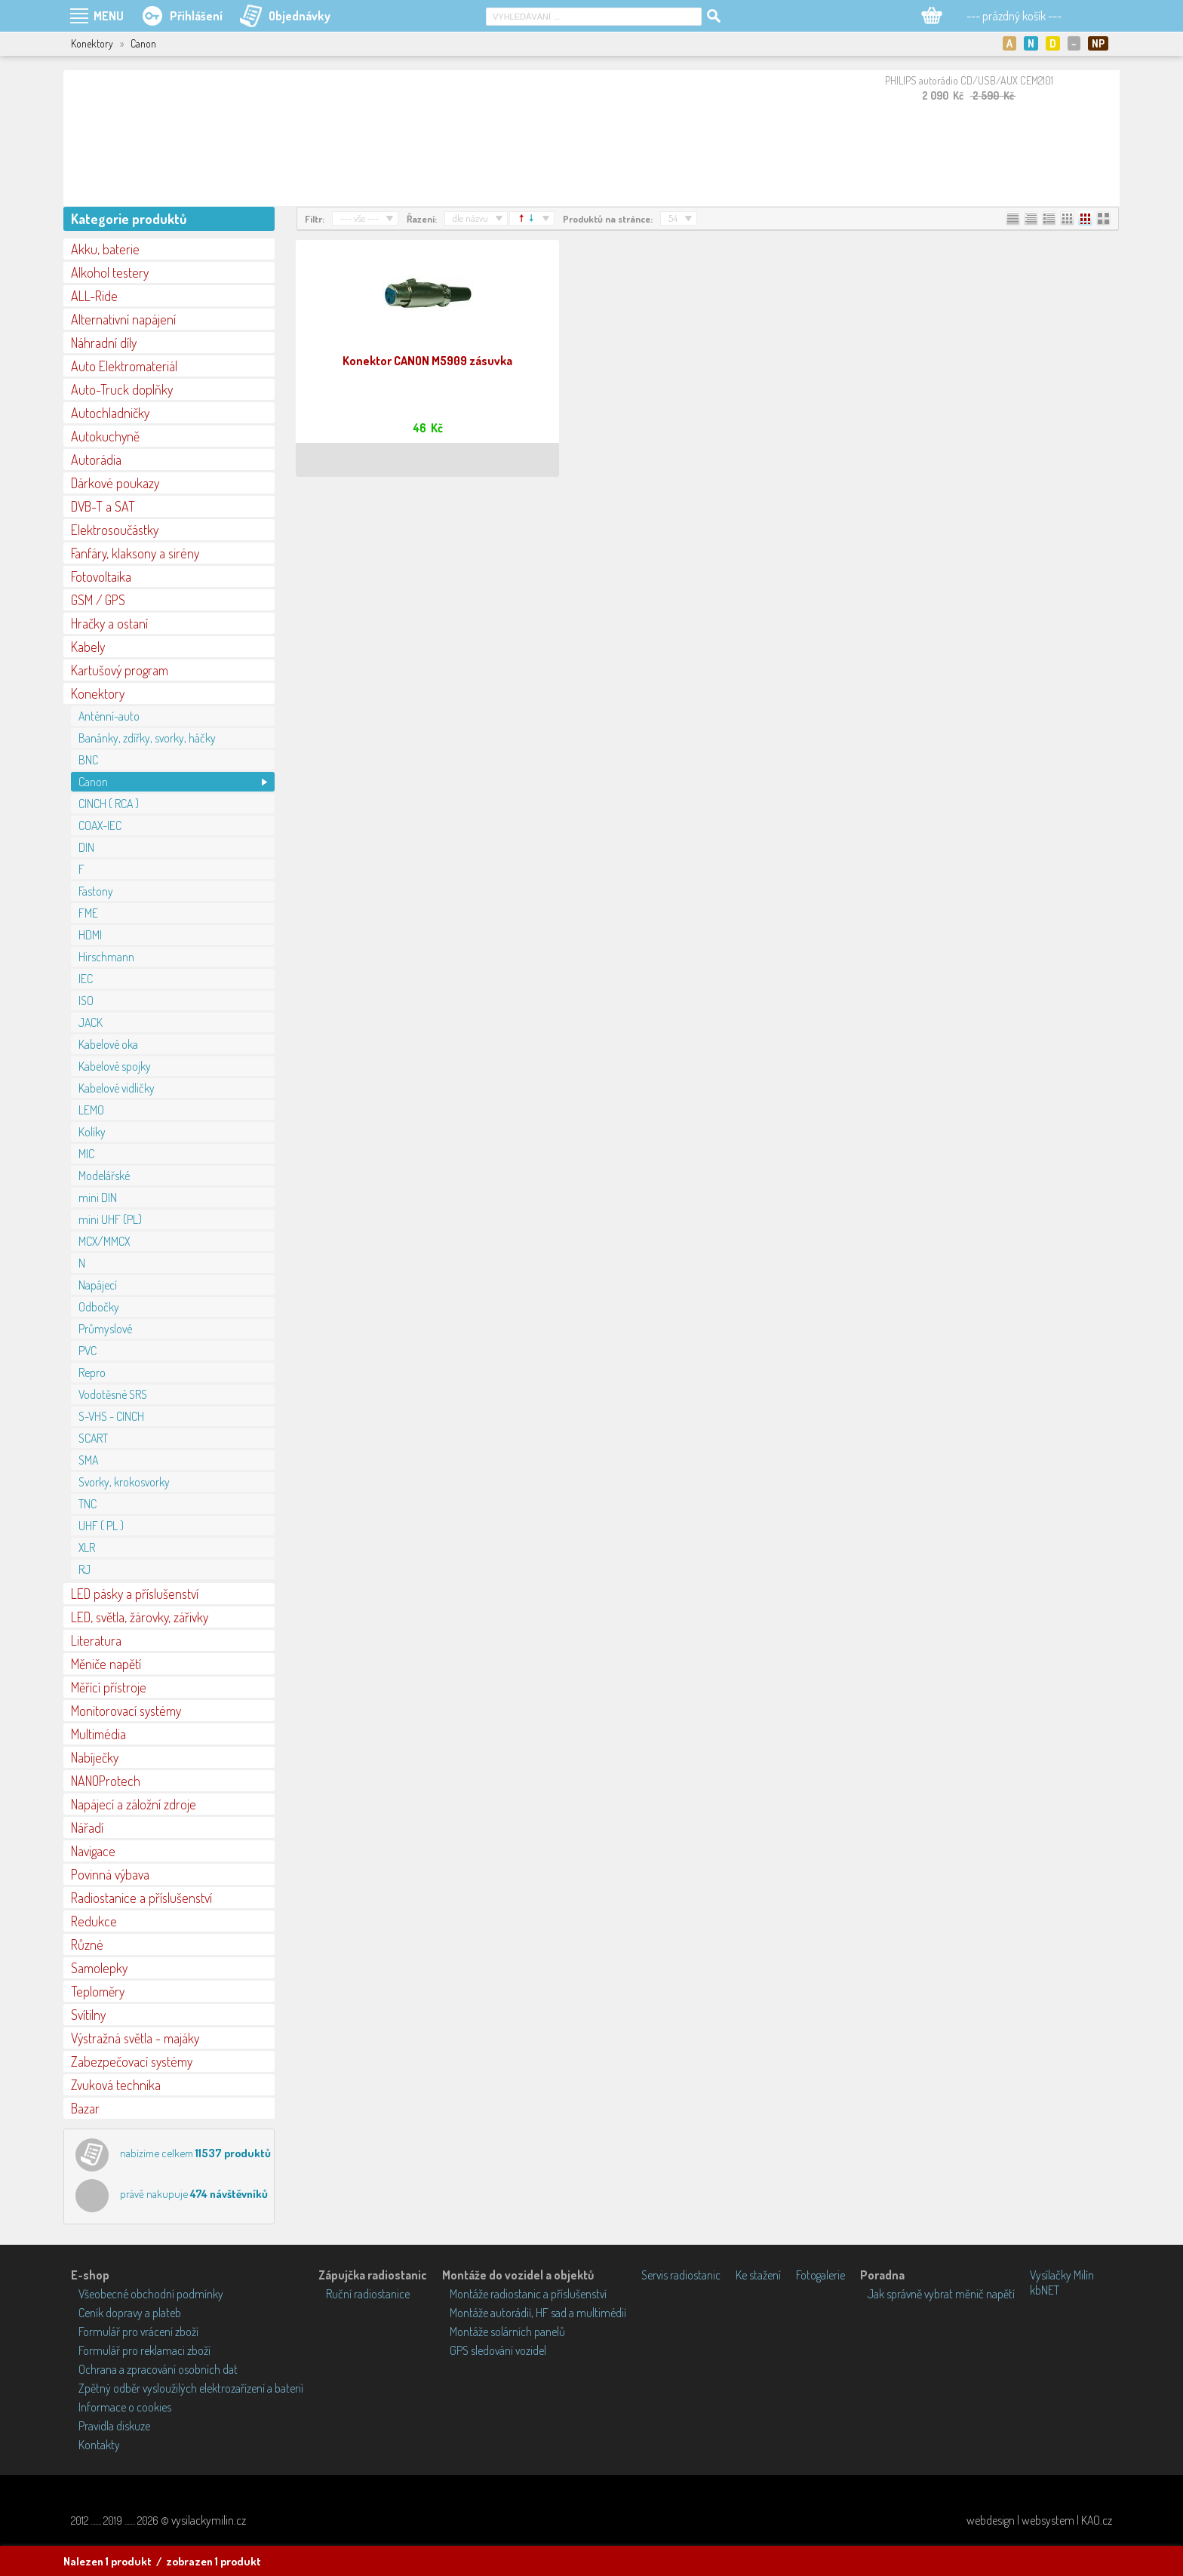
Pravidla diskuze (114, 2425)
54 (673, 218)
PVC (87, 1350)
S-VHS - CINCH (111, 1416)
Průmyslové (105, 1328)
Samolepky (99, 1968)
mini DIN (97, 1197)
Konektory (97, 693)
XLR (86, 1547)
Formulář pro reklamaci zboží (144, 2350)
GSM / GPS (98, 600)
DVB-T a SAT (103, 506)
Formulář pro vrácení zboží (138, 2331)
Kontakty (99, 2444)
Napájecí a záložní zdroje (133, 1804)
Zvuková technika (116, 2084)
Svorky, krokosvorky (124, 1481)
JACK (90, 1022)
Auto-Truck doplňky (122, 389)
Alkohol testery (110, 272)
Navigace (93, 1851)
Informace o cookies (124, 2407)
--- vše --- (359, 218)
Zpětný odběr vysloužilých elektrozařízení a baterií (190, 2388)
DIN (86, 847)
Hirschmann (106, 956)
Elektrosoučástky (114, 529)
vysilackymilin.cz (208, 2520)
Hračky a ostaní (109, 623)
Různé (87, 1944)
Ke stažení (758, 2274)
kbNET (1044, 2290)
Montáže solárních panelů (507, 2331)
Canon (93, 781)
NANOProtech (105, 1780)
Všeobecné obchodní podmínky (150, 2293)
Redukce (94, 1921)
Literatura (96, 1640)
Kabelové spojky (114, 1066)
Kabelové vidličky (116, 1088)
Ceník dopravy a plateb (129, 2312)
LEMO (91, 1109)
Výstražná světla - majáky (135, 2038)
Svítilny (88, 2014)
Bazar (85, 2108)
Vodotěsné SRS (112, 1394)
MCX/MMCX (104, 1241)
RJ (84, 1569)
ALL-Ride (94, 295)
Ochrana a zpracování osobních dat (158, 2369)
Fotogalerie (820, 2274)
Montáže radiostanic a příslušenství (528, 2293)
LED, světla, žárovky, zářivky (139, 1617)
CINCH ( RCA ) (108, 803)
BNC (88, 759)
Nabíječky (94, 1757)
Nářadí (87, 1827)
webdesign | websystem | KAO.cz (1039, 2520)
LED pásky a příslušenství (134, 1593)
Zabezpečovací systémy (131, 2061)
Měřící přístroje (108, 1687)
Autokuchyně (105, 436)
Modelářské (104, 1175)
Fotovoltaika (101, 576)
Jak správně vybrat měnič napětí (941, 2293)
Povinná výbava (110, 1874)
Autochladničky (110, 412)
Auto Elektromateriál (124, 366)
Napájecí (97, 1285)
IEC (85, 978)
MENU (109, 15)
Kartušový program (119, 670)
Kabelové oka (108, 1044)
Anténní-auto (109, 716)
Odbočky (98, 1306)
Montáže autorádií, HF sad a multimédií (538, 2312)
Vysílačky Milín (1062, 2274)
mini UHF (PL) (110, 1219)
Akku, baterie (105, 249)
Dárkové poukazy (115, 483)
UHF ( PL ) (101, 1525)
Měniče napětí (106, 1663)
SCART (93, 1438)
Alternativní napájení (123, 319)
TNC (87, 1503)
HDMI (90, 934)
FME (88, 913)
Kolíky (92, 1131)
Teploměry (97, 1991)
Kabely (88, 646)
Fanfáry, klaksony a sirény (135, 553)
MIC (86, 1153)
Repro (92, 1372)
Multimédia (98, 1734)
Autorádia (96, 459)
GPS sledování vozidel (498, 2350)
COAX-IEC (99, 825)
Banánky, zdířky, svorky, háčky (147, 737)
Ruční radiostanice (368, 2293)
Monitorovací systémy (126, 1710)
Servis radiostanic (681, 2274)
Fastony (95, 891)
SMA (88, 1460)
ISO (86, 1000)
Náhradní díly (104, 342)
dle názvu (470, 218)
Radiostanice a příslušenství (141, 1897)
